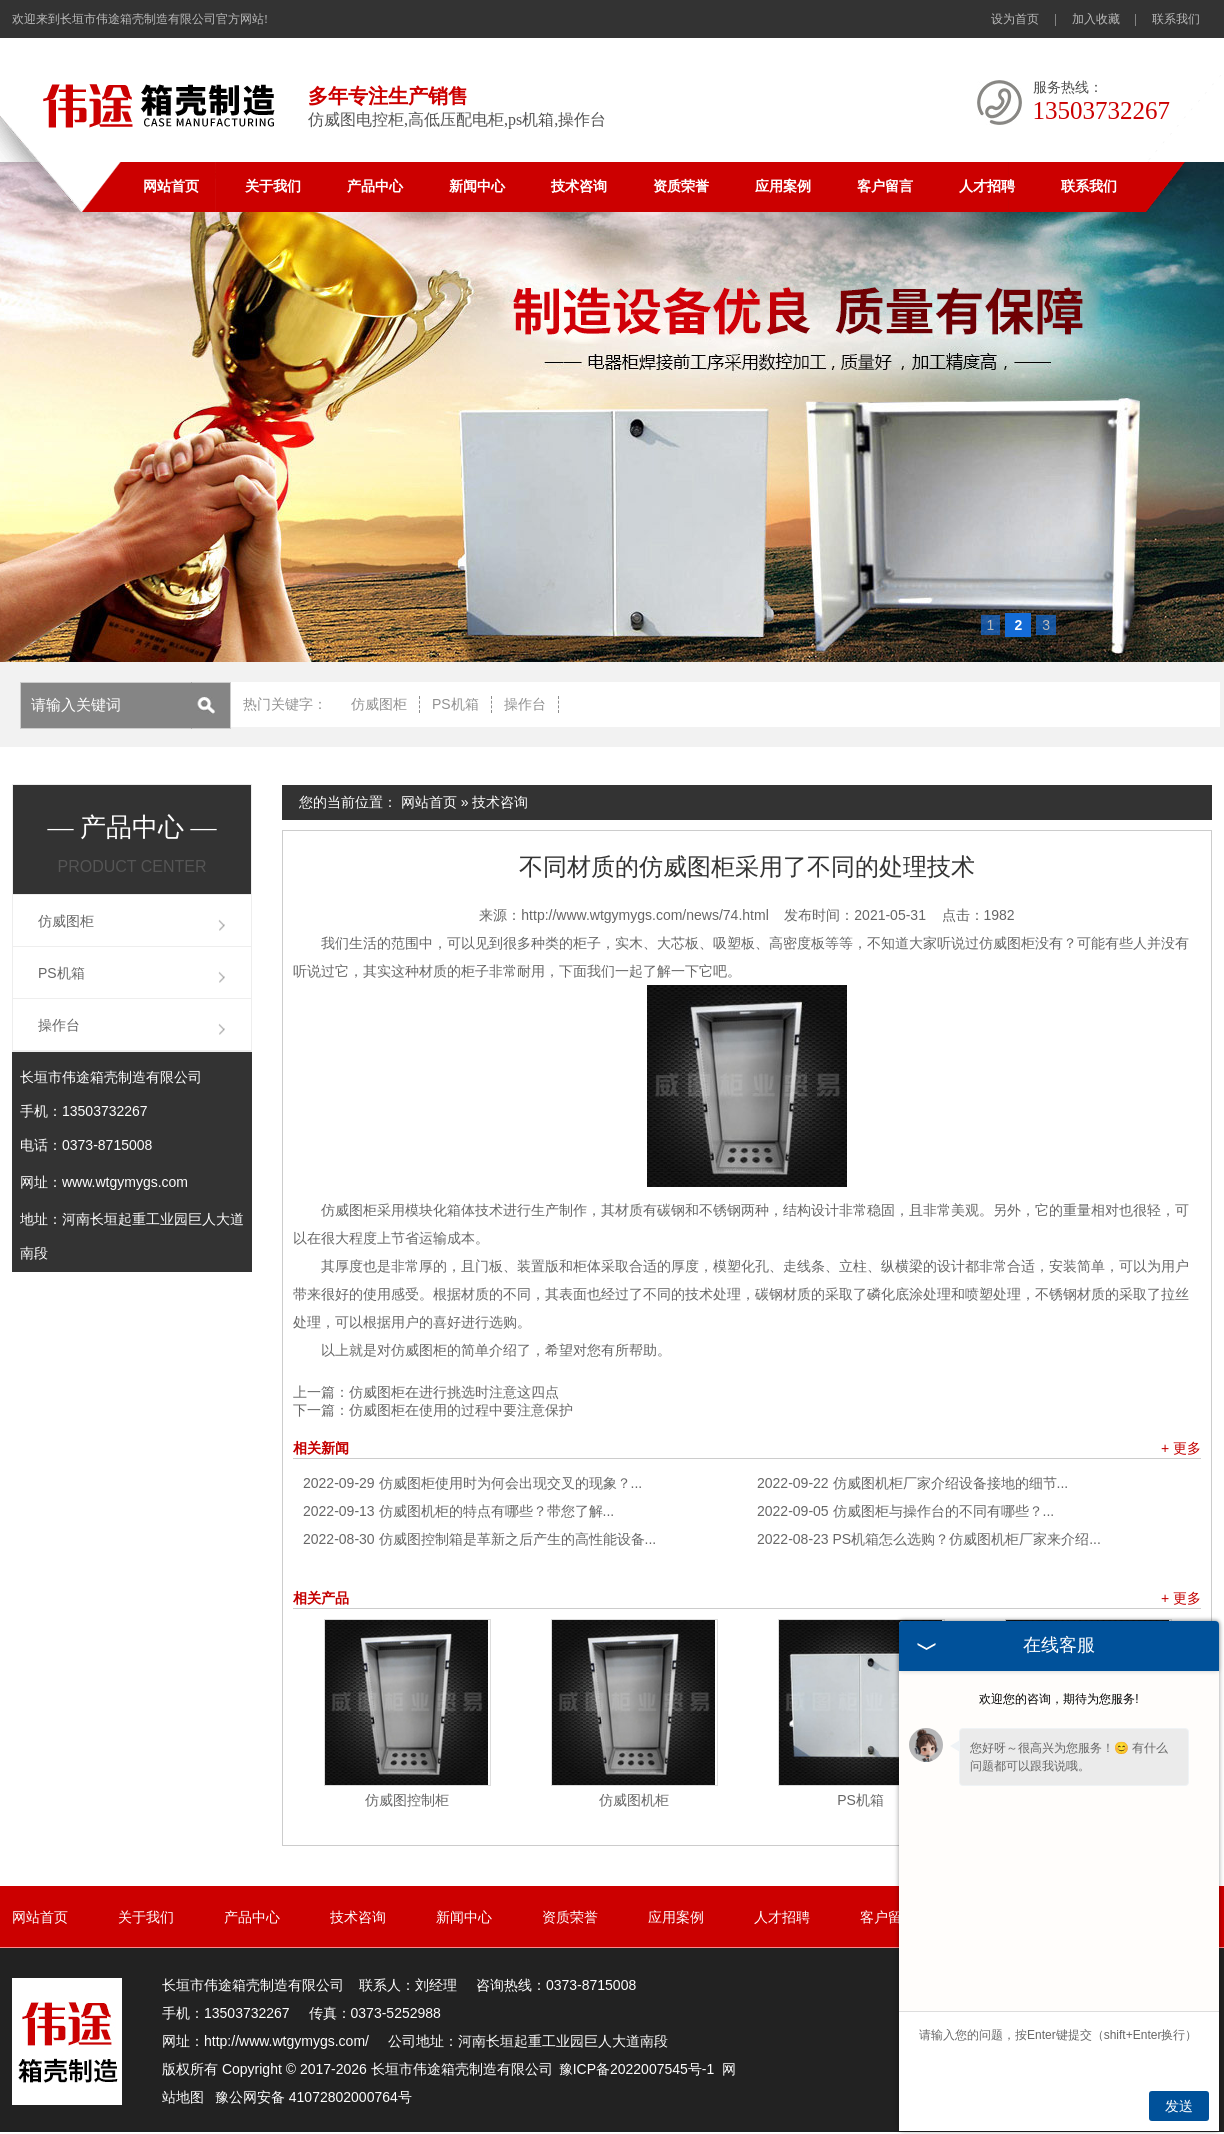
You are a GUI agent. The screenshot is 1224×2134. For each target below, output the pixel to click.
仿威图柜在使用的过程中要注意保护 (461, 1410)
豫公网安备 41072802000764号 (313, 2097)
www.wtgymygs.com (125, 1182)
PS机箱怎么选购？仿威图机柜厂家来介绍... (929, 1539)
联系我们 (1176, 19)
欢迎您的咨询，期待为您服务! (1058, 1699)
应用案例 (783, 186)
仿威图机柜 (634, 1800)
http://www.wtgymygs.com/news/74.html (644, 915)
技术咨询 (579, 186)
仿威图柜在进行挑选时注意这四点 (454, 1392)
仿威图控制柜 (407, 1800)
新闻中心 (477, 186)
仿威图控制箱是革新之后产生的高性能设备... (479, 1539)
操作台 (525, 704)
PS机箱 (455, 704)
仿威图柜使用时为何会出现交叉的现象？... (472, 1483)
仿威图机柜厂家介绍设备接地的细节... (912, 1483)
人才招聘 (987, 186)
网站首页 (171, 186)
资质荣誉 (681, 186)
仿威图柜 (379, 704)
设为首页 (1015, 19)
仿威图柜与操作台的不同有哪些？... (905, 1511)
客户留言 (885, 186)
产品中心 (375, 186)
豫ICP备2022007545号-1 (637, 2069)
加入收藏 (1096, 19)
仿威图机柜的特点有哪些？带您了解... (458, 1511)
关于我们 (273, 186)
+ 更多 (1181, 1448)
